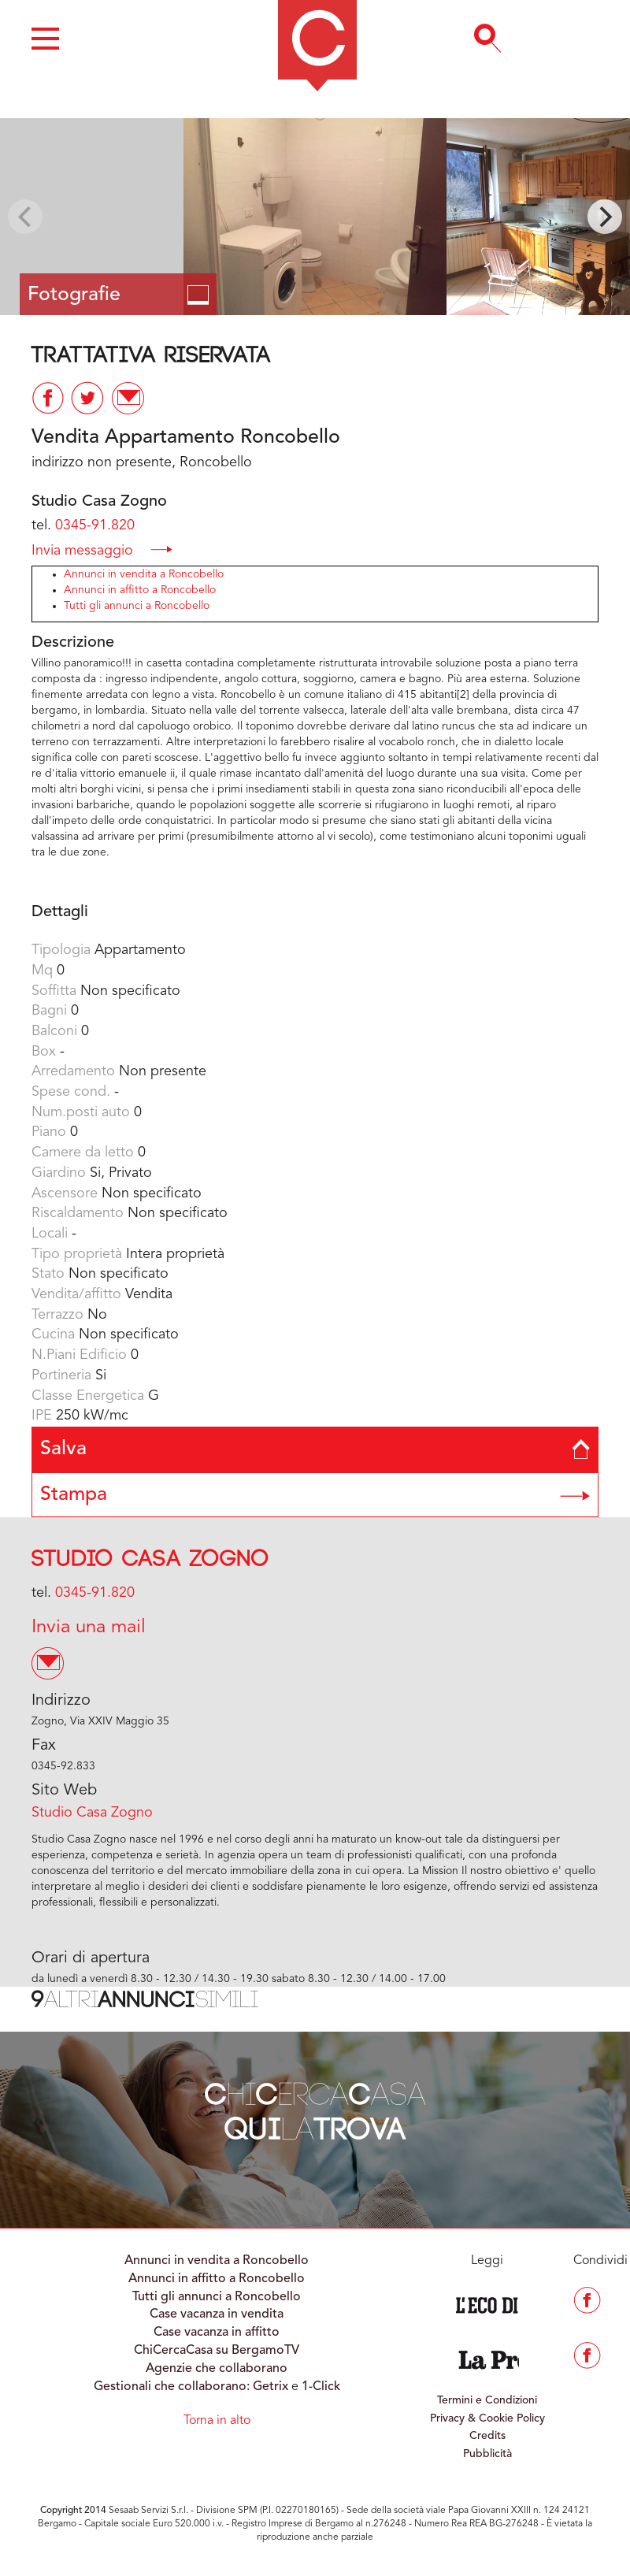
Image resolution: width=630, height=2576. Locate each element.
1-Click (321, 2387)
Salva (315, 1449)
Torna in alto (216, 2421)
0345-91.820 (95, 525)
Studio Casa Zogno (150, 1559)
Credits (487, 2435)
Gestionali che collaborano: (172, 2387)
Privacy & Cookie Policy (487, 2418)
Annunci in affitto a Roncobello (140, 590)
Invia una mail (89, 1627)
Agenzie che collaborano (216, 2369)
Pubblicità (487, 2453)
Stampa (315, 1495)
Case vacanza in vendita (217, 2314)
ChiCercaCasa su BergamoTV (216, 2350)
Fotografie (118, 295)
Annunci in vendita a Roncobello (144, 574)
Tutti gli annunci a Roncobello (136, 605)
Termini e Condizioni (487, 2400)
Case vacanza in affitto (217, 2332)
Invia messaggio (102, 549)
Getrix (270, 2387)
